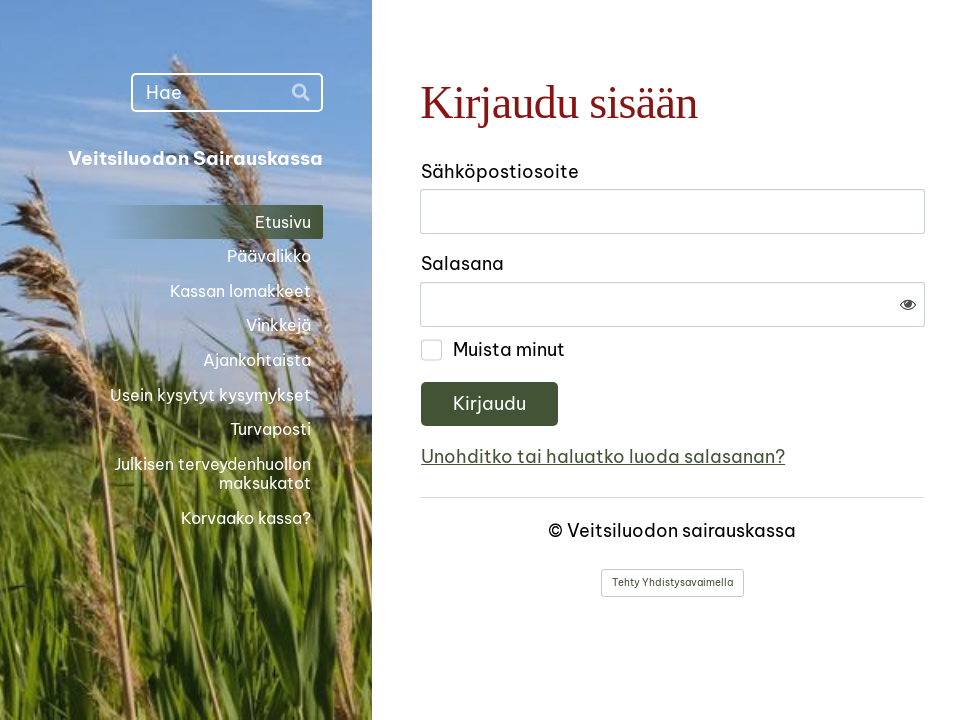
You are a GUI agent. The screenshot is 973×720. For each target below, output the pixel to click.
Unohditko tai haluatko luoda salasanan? (603, 456)
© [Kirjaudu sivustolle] (557, 530)
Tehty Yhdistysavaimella (672, 582)
